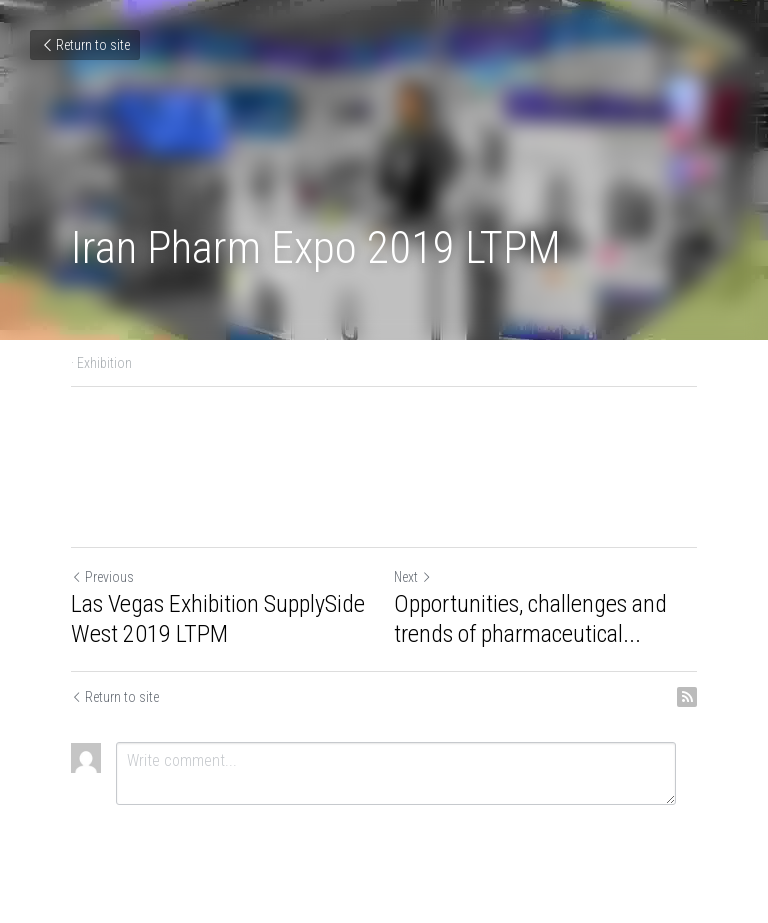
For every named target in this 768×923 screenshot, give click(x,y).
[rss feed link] (687, 697)
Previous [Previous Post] (102, 577)
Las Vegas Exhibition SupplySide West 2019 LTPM (218, 619)
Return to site (85, 45)
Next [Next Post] (413, 577)
